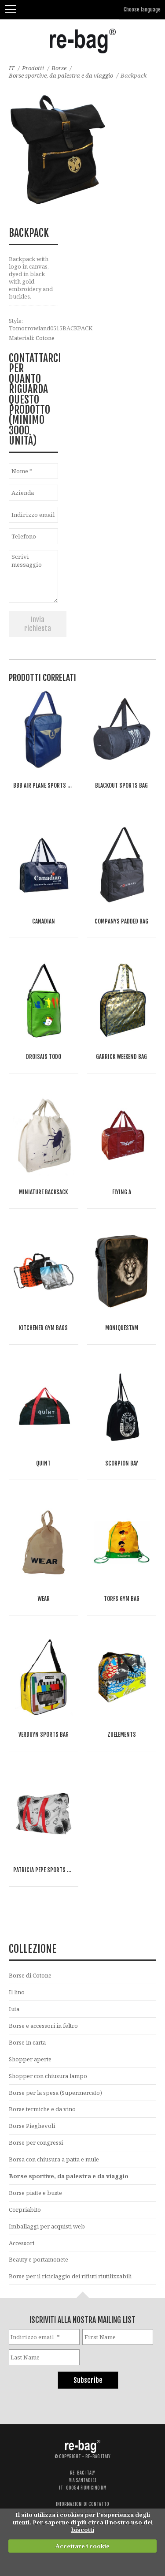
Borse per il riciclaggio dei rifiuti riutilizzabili (70, 2276)
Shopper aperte (30, 2059)
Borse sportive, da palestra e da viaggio (61, 75)
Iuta (14, 2009)
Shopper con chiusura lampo (48, 2076)
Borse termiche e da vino (42, 2109)
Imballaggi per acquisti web (47, 2226)
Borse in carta (27, 2042)
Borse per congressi (36, 2142)
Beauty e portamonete (38, 2259)
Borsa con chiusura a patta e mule (54, 2159)
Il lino (17, 1992)
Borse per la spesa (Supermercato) (55, 2093)
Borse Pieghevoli (32, 2126)
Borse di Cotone (30, 1975)
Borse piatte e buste (35, 2193)
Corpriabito (25, 2209)
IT (12, 68)
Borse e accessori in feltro (43, 2026)
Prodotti (33, 68)
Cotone (45, 338)
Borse (58, 68)
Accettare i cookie (82, 2546)
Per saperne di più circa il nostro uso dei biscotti (93, 2526)
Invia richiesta (37, 624)
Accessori (21, 2243)
